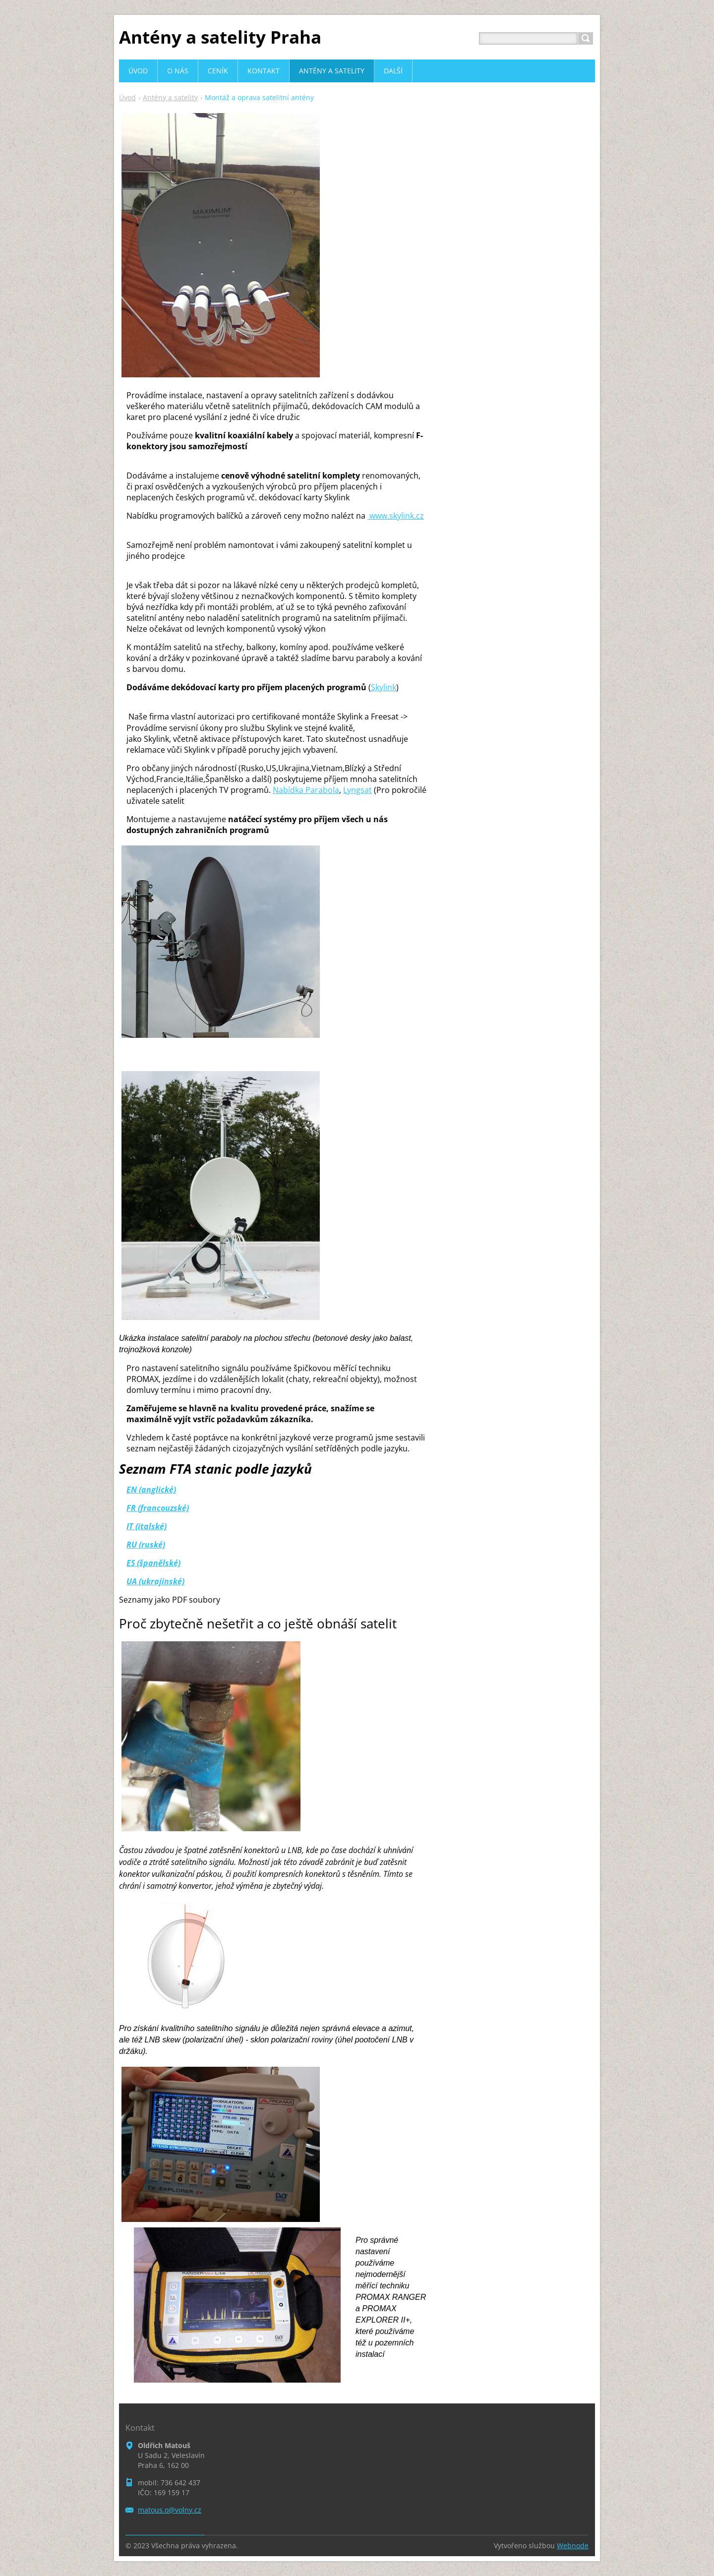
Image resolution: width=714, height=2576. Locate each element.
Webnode (573, 2545)
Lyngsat (357, 789)
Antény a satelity (170, 97)
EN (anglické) (151, 1489)
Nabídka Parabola (306, 789)
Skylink (383, 687)
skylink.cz (395, 515)
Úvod (127, 97)
